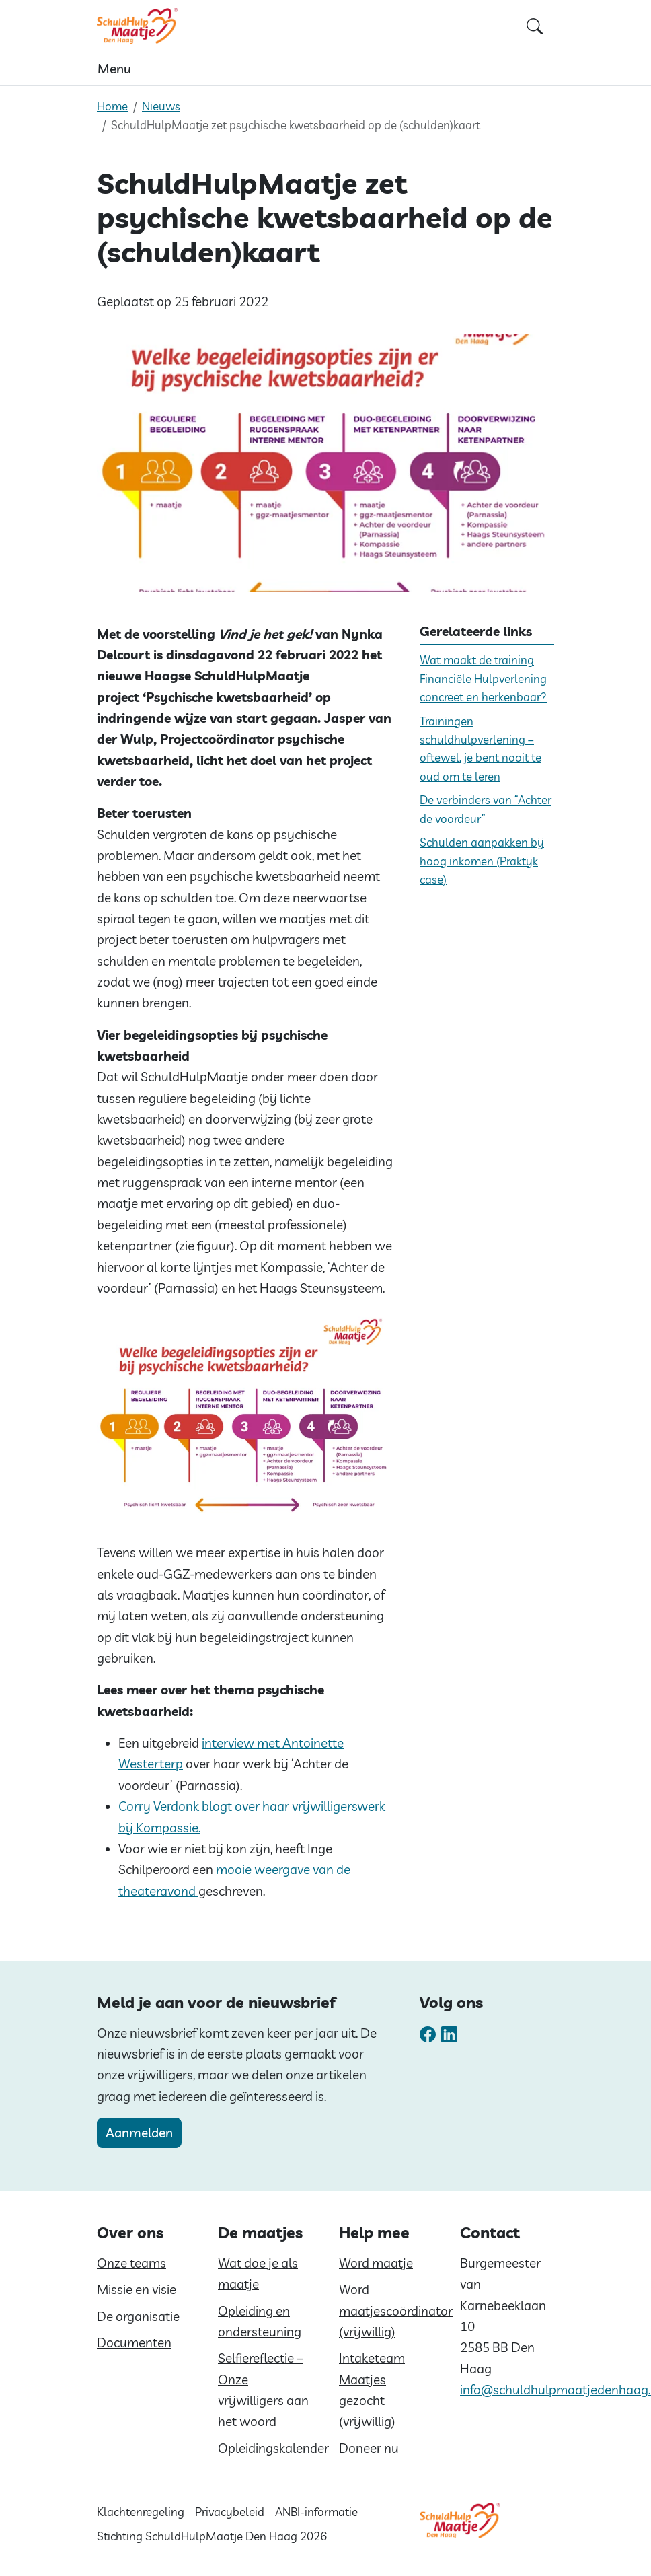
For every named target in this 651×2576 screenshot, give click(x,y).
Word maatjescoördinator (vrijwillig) (396, 2310)
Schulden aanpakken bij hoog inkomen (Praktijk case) (482, 860)
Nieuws (161, 106)
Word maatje (376, 2263)
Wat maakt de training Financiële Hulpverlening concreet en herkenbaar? (483, 678)
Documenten (134, 2342)
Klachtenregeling (140, 2512)
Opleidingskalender (273, 2448)
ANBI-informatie (316, 2512)
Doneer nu (369, 2448)
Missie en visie (136, 2289)
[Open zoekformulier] (534, 26)
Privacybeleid (229, 2512)
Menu (114, 69)
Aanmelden (139, 2132)
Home (112, 106)
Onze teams (131, 2263)
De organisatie (138, 2316)
